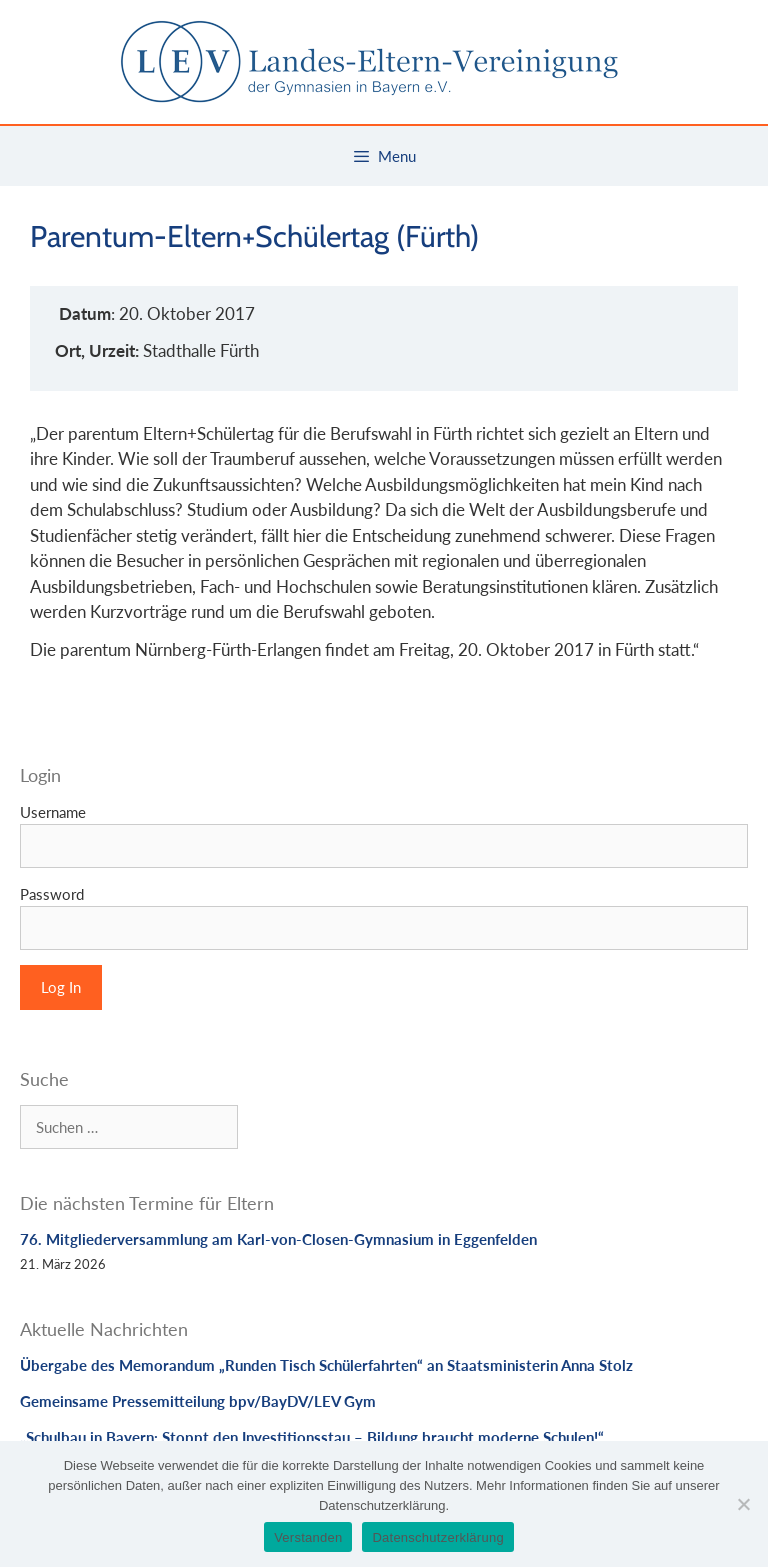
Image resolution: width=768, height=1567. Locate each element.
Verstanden (308, 1537)
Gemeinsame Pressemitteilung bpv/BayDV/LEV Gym (198, 1401)
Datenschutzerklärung (437, 1537)
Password (52, 894)
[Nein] (743, 1504)
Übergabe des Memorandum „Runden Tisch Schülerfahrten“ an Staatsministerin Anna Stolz (326, 1365)
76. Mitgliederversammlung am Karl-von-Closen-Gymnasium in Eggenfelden (278, 1239)
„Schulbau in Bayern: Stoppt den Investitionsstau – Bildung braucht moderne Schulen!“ (312, 1437)
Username (53, 812)
